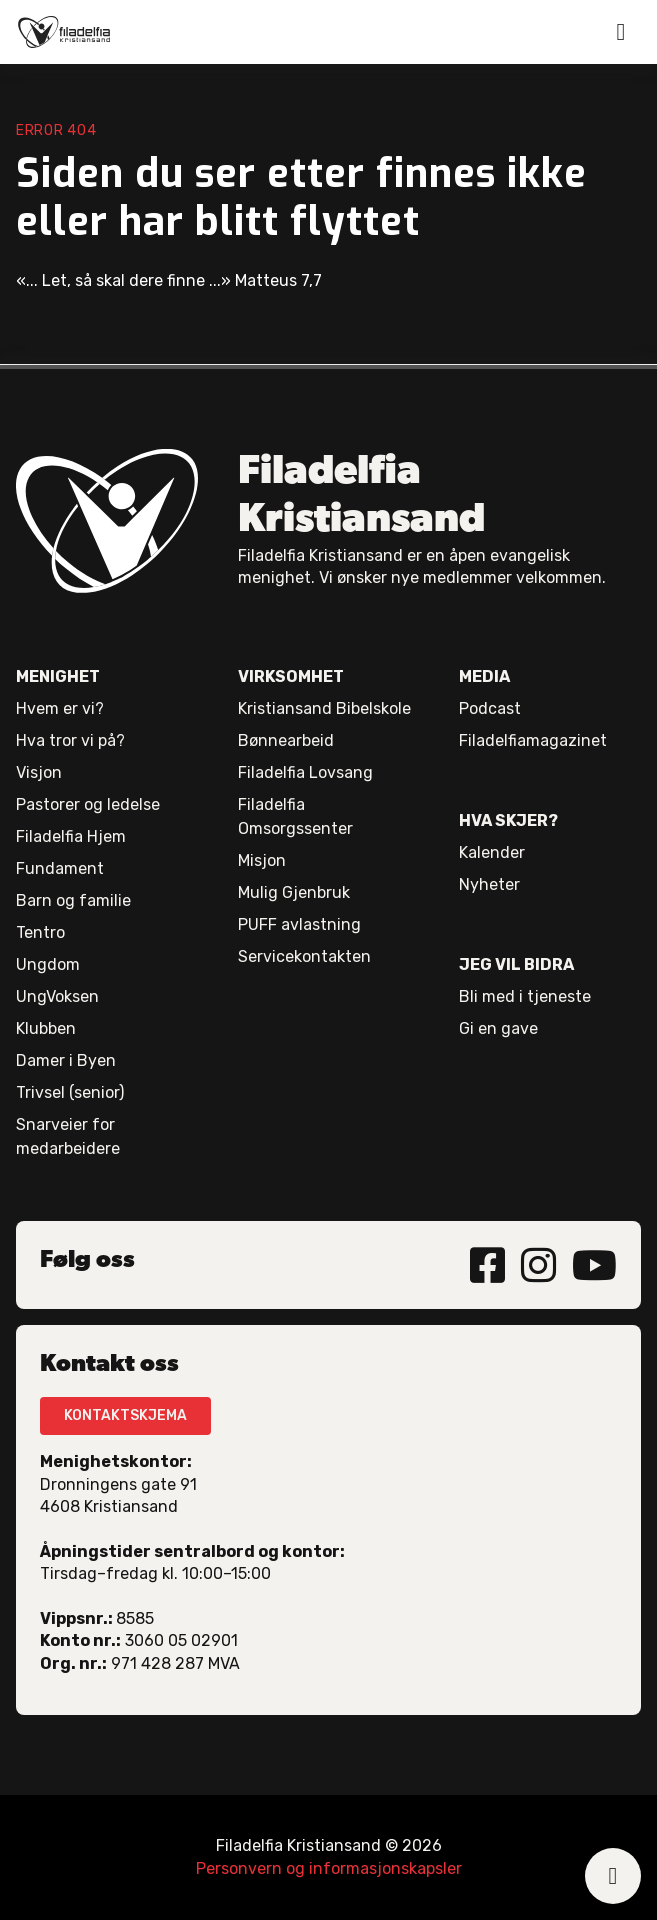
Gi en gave (498, 1028)
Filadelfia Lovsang (305, 772)
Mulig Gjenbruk (294, 892)
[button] (621, 32)
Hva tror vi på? (70, 740)
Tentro (40, 932)
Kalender (492, 852)
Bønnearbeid (286, 740)
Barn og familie (73, 900)
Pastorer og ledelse (88, 804)
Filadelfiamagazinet (533, 740)
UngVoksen (57, 996)
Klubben (46, 1028)
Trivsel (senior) (70, 1092)
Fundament (60, 868)
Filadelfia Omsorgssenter (295, 816)
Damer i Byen (66, 1060)
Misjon (262, 860)
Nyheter (489, 884)
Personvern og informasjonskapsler (329, 1868)
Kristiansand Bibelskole (324, 708)
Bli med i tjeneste (525, 996)
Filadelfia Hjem (71, 836)
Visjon (39, 772)
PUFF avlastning (299, 924)
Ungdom (48, 964)
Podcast (490, 708)
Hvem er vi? (60, 708)
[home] (64, 32)
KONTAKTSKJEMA (125, 1415)
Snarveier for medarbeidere (68, 1136)
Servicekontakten (304, 956)
